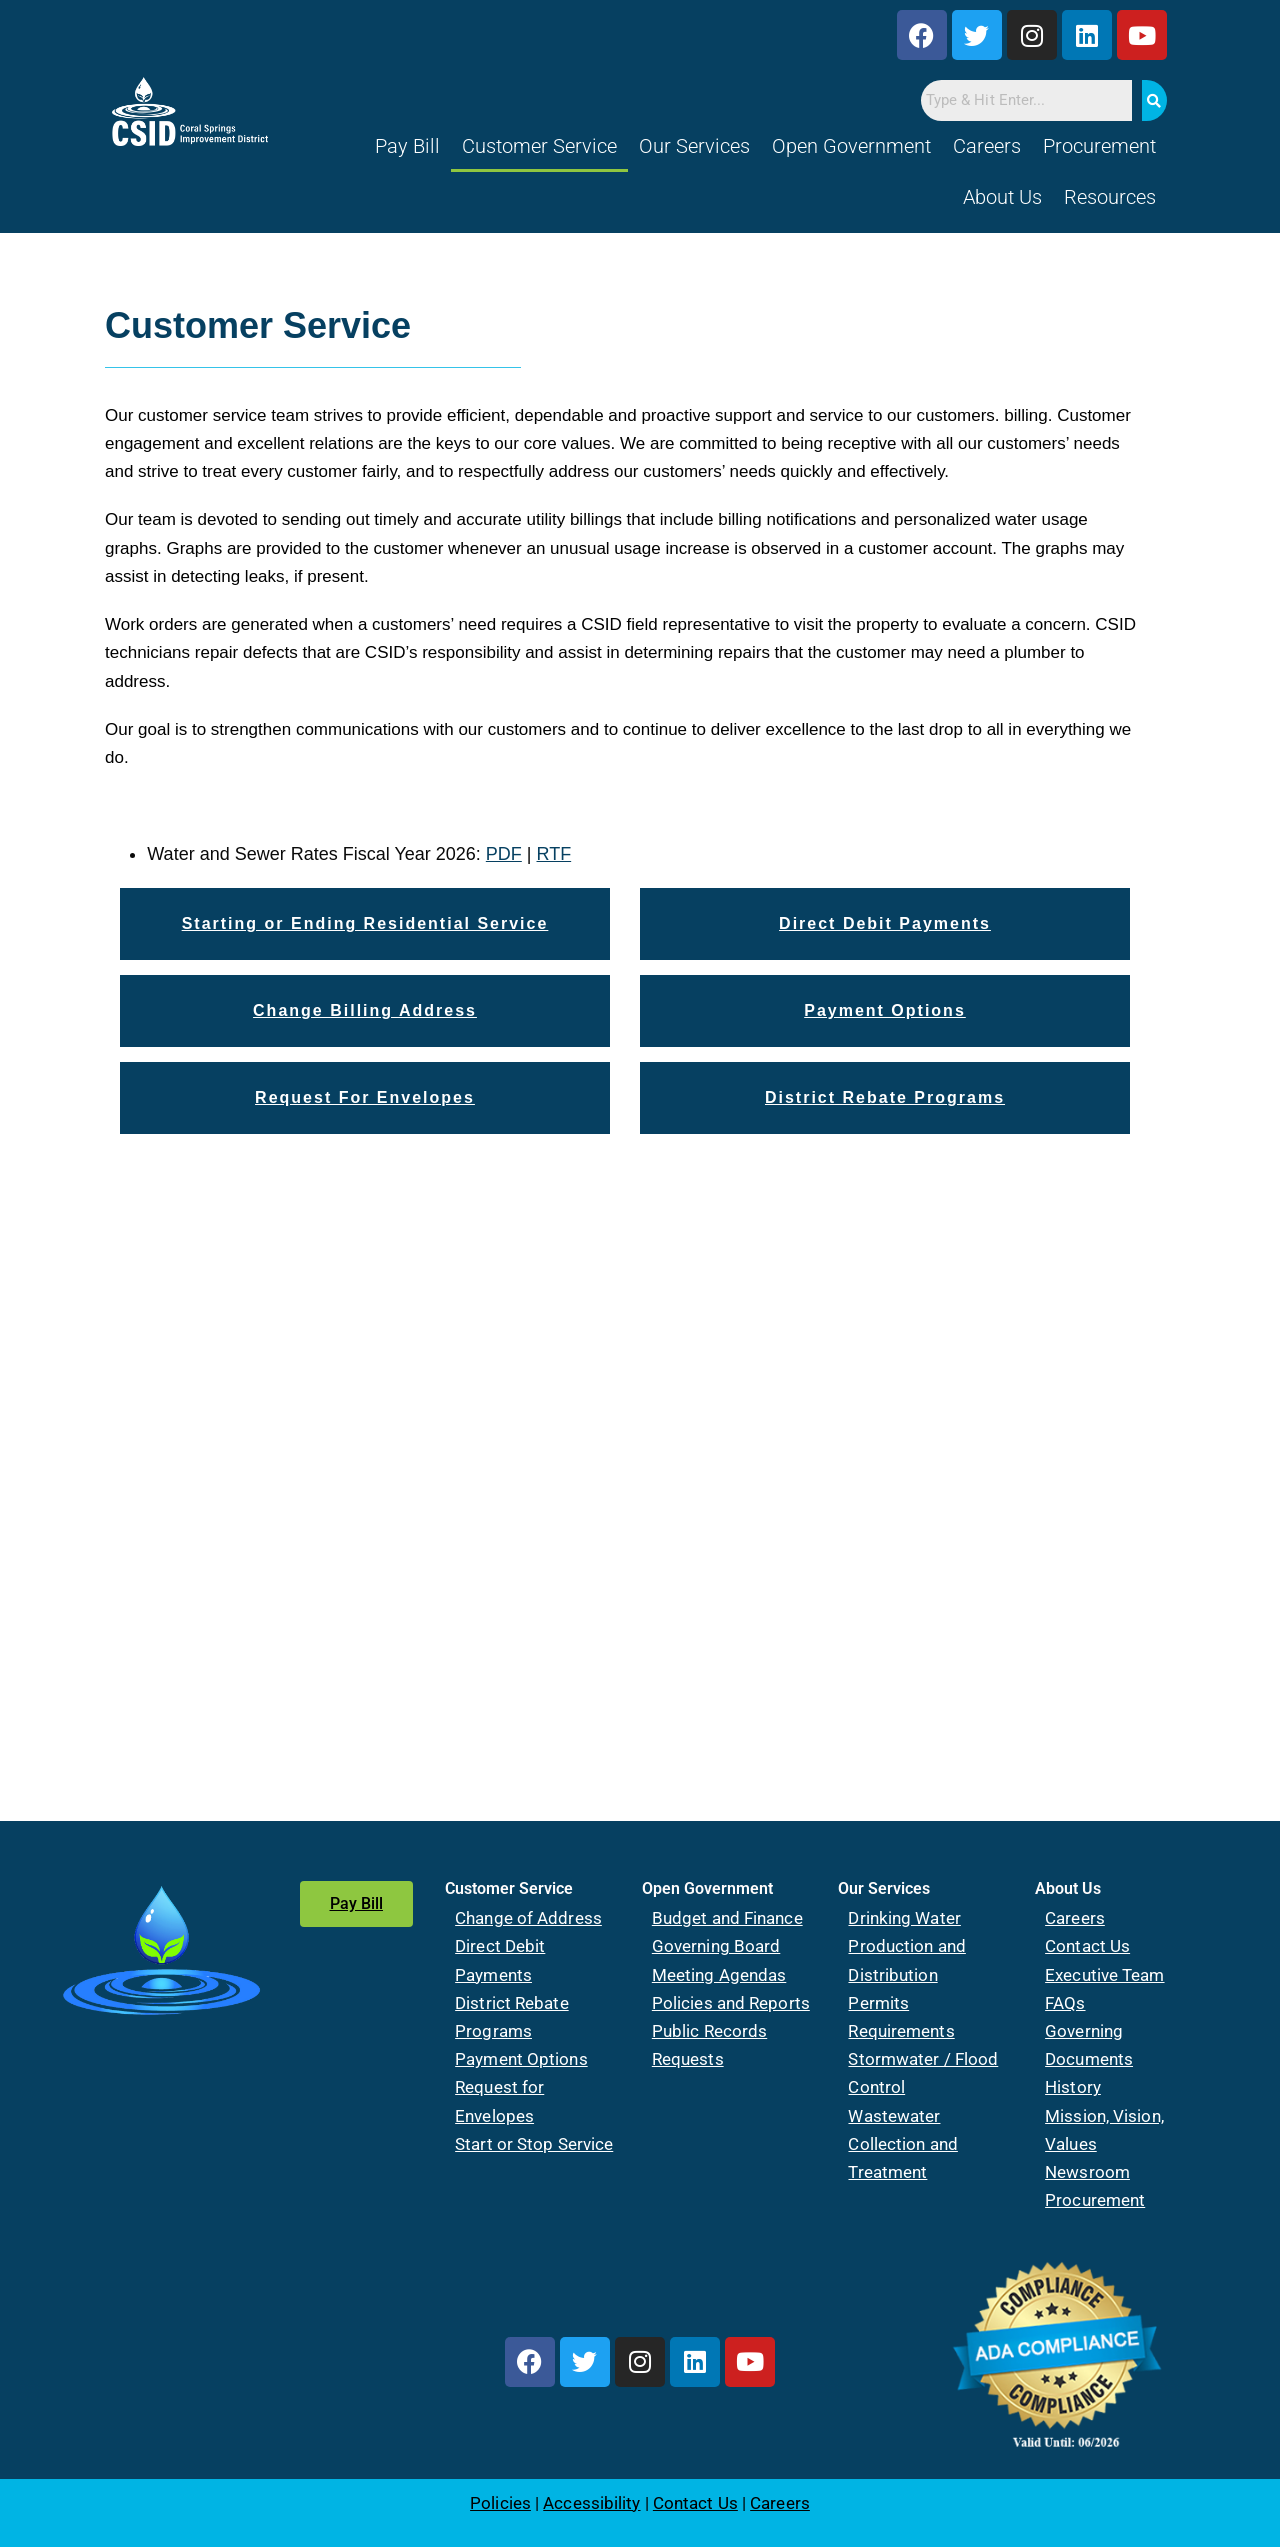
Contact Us (1087, 1946)
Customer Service (539, 146)
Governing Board (716, 1946)
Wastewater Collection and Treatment (902, 2144)
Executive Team (1104, 1975)
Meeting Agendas (719, 1975)
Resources (1110, 197)
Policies (500, 2503)
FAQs (1065, 2003)
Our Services (694, 146)
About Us (1002, 197)
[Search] (1154, 100)
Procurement (1099, 146)
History (1073, 2087)
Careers (987, 146)
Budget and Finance (727, 1918)
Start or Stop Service (534, 2144)
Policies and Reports (731, 2003)
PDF (504, 854)
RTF (554, 854)
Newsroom (1087, 2172)
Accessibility (591, 2503)
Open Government (851, 146)
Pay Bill (407, 146)
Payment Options (521, 2059)
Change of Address (528, 1918)
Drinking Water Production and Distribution (906, 1946)
